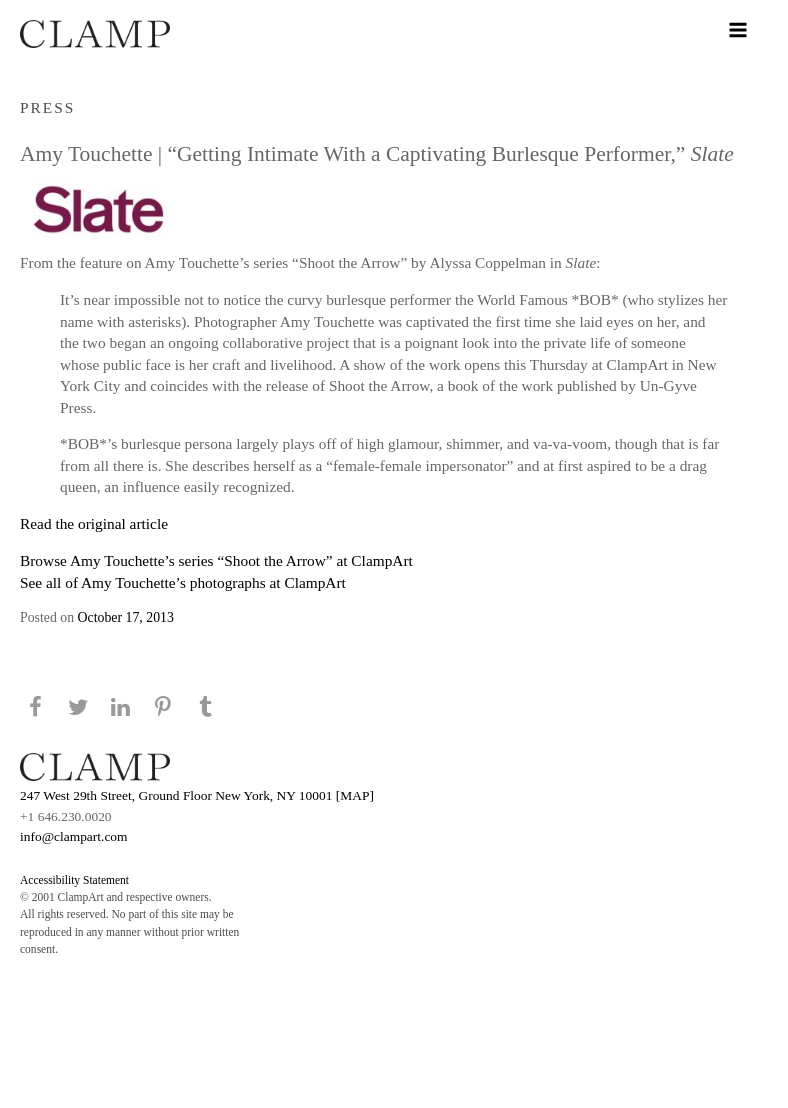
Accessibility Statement (74, 880)
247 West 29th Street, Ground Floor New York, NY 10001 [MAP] (197, 795)
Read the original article (94, 523)
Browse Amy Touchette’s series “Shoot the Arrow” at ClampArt (216, 560)
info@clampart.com (74, 836)
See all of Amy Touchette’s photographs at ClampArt (183, 582)
